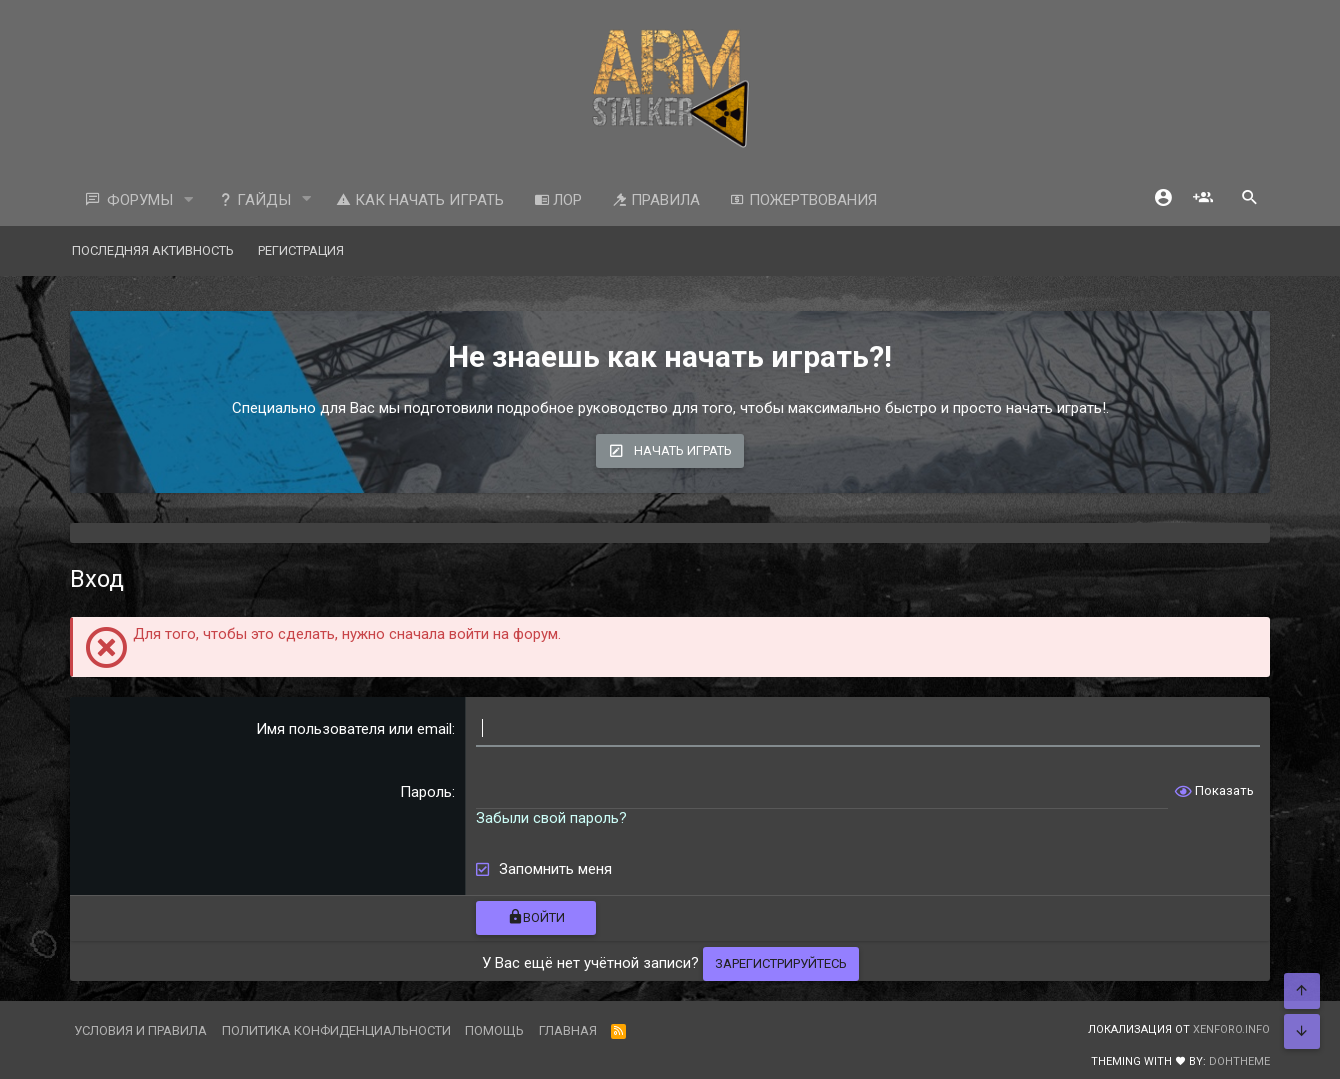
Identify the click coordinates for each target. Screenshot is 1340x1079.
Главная (568, 1030)
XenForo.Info (1231, 1029)
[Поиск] (1250, 199)
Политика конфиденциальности (336, 1030)
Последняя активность (153, 250)
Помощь (494, 1030)
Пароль (426, 792)
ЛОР (558, 200)
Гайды (254, 200)
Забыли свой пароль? (551, 818)
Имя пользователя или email (354, 729)
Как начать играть (420, 200)
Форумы (140, 200)
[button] (189, 200)
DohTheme (1239, 1061)
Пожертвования (803, 200)
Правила (656, 200)
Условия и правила (140, 1030)
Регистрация (301, 250)
